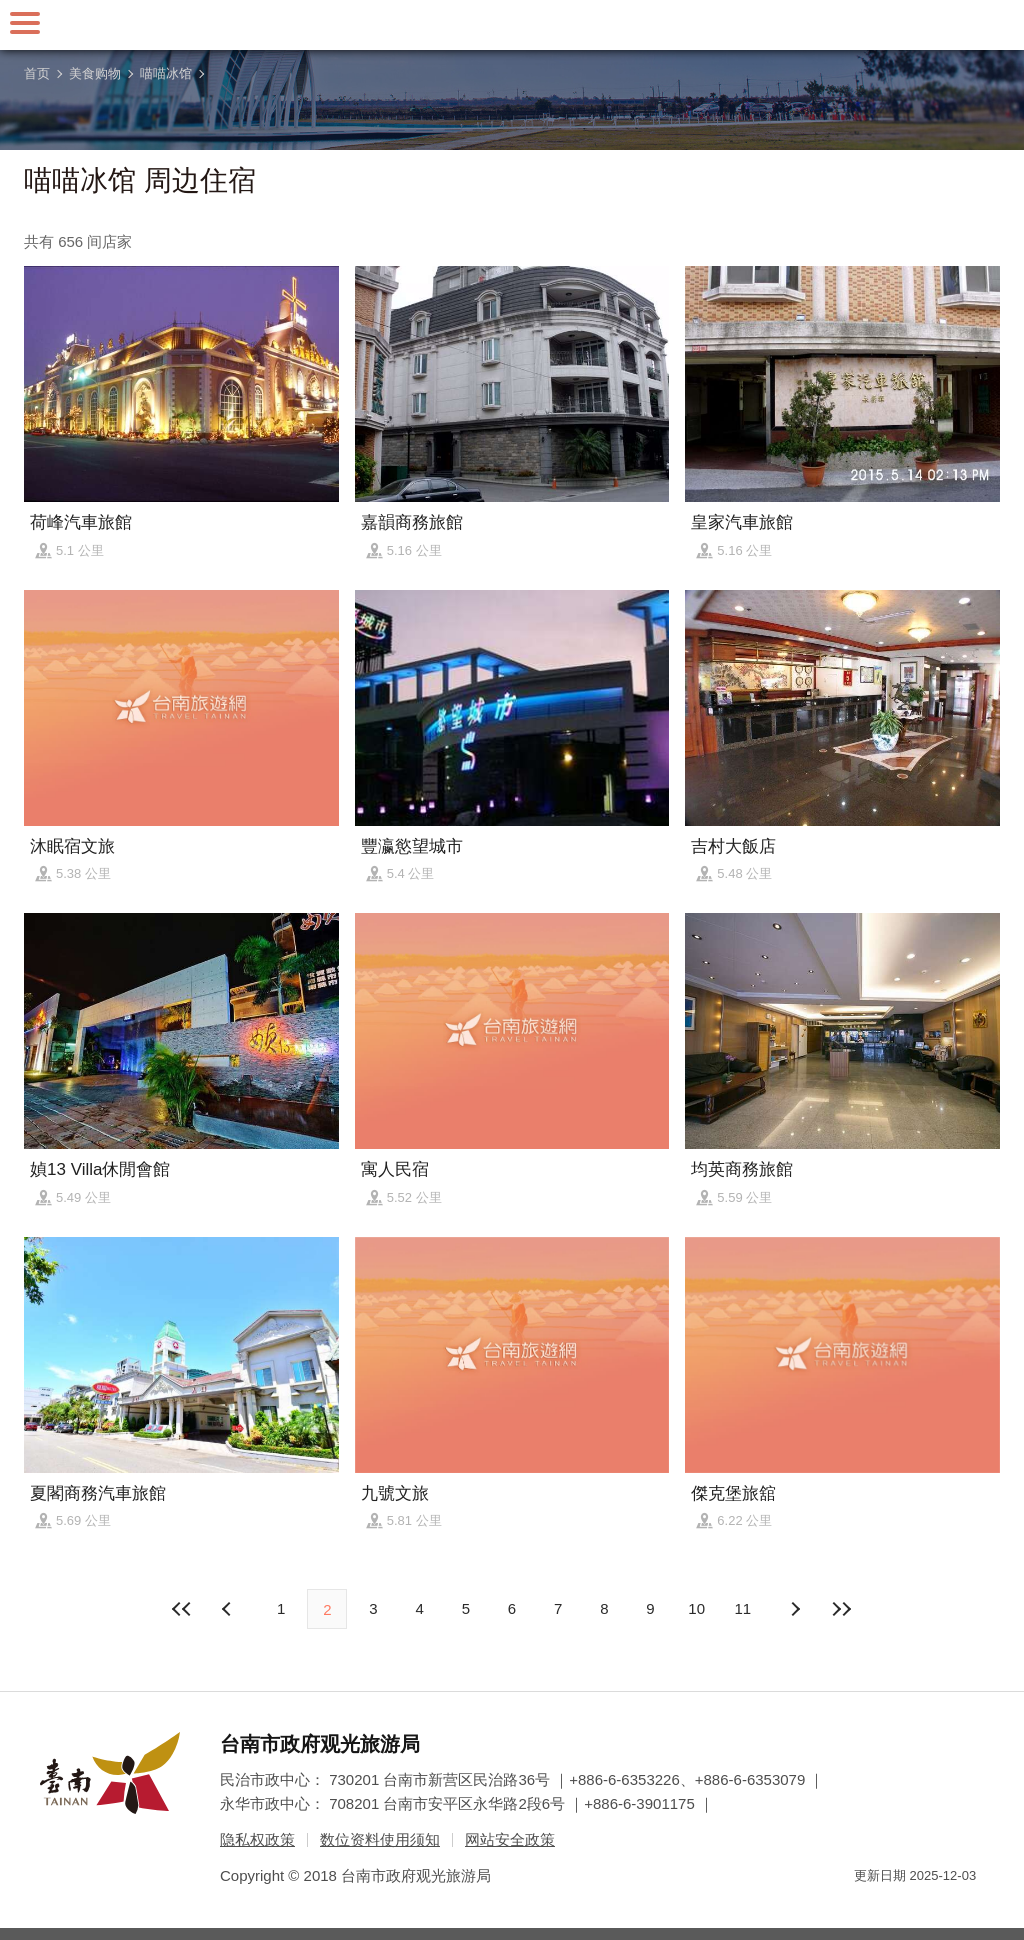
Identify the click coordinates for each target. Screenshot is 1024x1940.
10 (696, 1608)
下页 (229, 1609)
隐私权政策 (257, 1839)
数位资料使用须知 (380, 1839)
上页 (795, 1609)
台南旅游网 (512, 25)
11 (743, 1608)
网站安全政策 (510, 1839)
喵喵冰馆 (166, 73)
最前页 (183, 1609)
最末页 (841, 1609)
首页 (37, 73)
